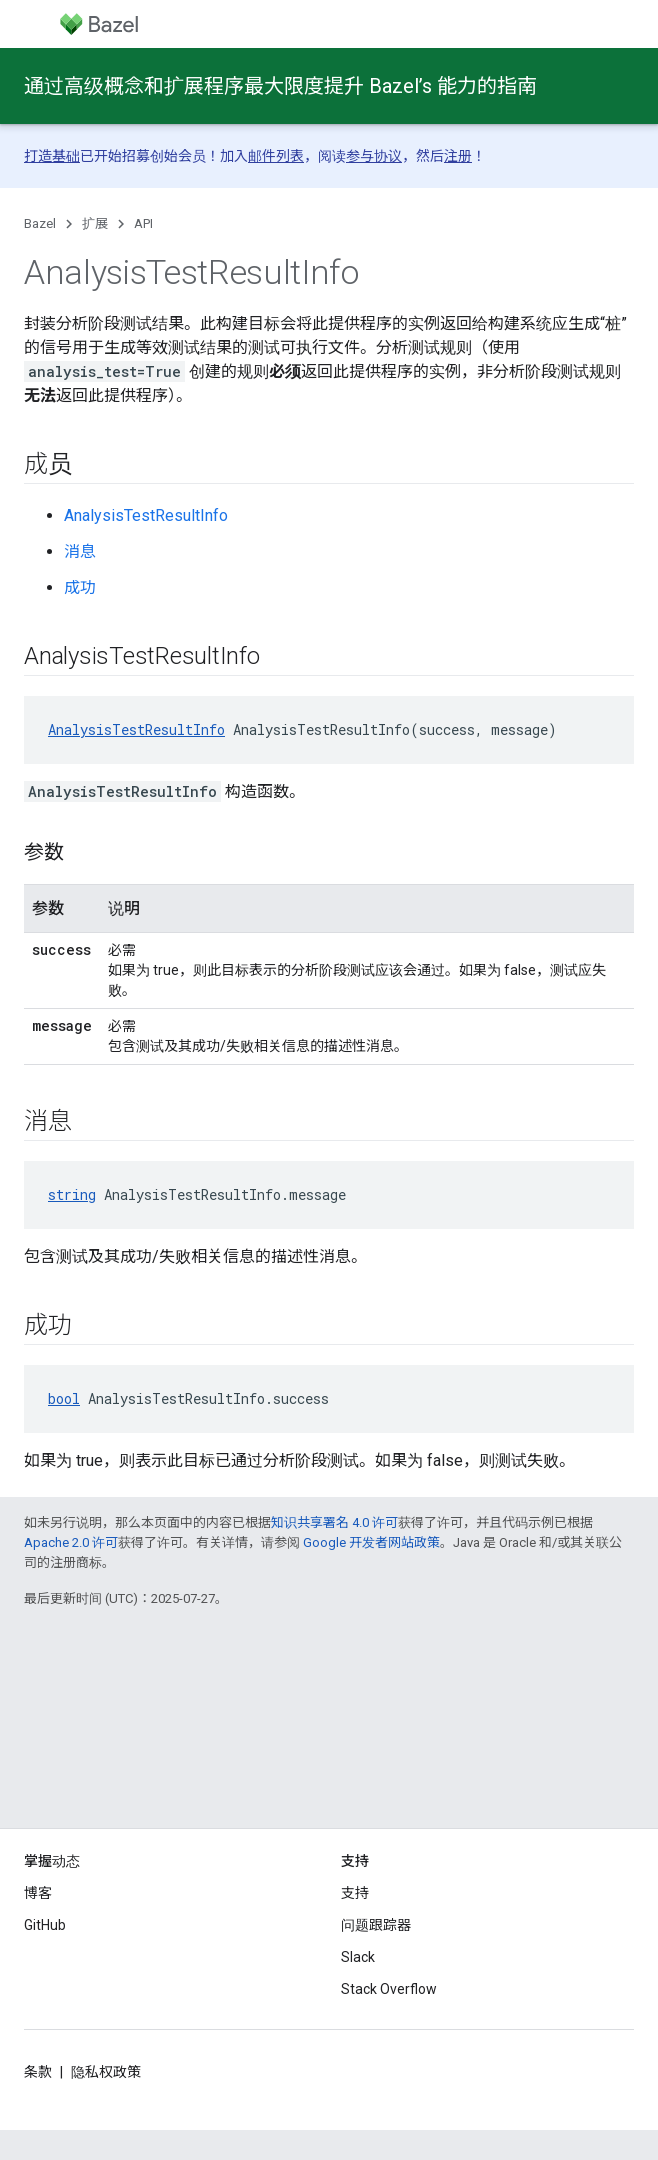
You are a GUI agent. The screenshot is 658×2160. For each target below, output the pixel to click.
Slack (358, 1957)
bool (64, 1398)
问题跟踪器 (376, 1925)
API (143, 223)
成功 (80, 587)
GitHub (45, 1925)
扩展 (95, 223)
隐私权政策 (106, 2072)
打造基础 (52, 156)
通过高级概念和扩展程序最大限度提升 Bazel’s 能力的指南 (280, 86)
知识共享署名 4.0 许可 (334, 1522)
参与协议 (374, 156)
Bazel (40, 223)
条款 (38, 2072)
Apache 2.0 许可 (71, 1542)
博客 (38, 1893)
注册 (458, 156)
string (72, 1194)
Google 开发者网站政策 (371, 1542)
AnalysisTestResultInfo (146, 515)
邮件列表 (276, 156)
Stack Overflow (389, 1989)
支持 (355, 1893)
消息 (80, 551)
